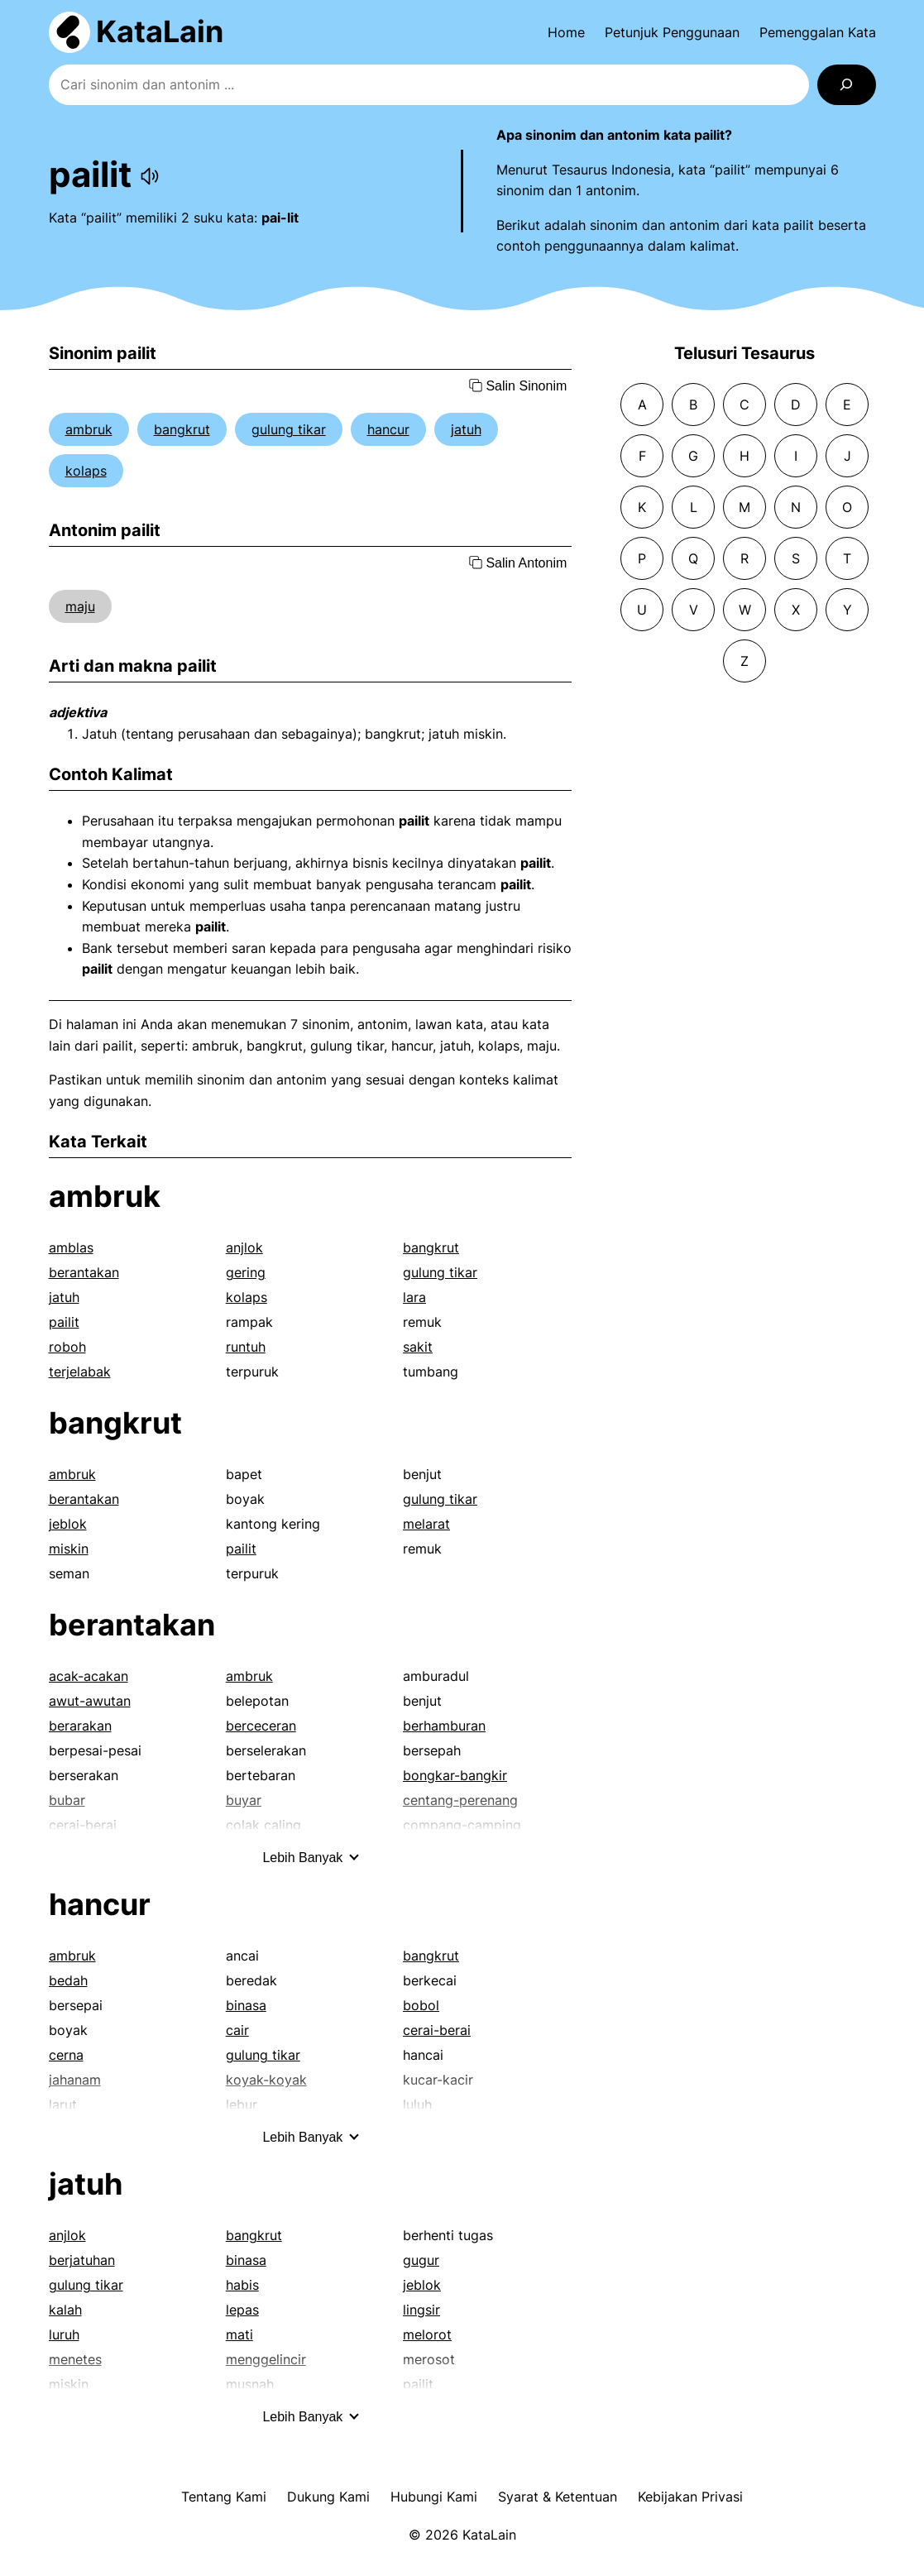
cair (237, 2030)
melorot (427, 2334)
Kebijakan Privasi (690, 2496)
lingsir (421, 2309)
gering (246, 1272)
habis (242, 2285)
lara (414, 1297)
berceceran (261, 1725)
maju (80, 606)
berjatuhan (82, 2260)
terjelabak (80, 1371)
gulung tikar (288, 429)
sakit (418, 1346)
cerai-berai (437, 2030)
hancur (388, 429)
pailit (64, 1322)
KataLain (159, 31)
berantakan (84, 1272)
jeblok (68, 1523)
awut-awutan (90, 1701)
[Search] (846, 85)
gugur (421, 2260)
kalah (65, 2309)
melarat (426, 1523)
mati (239, 2334)
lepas (242, 2309)
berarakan (80, 1725)
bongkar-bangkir (455, 1775)
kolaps (86, 470)
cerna (66, 2055)
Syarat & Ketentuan (557, 2496)
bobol (421, 2005)
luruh (64, 2334)
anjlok (244, 1247)
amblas (71, 1247)
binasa (246, 2005)
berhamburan (444, 1725)
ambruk (89, 429)
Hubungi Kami (433, 2496)
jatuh (466, 429)
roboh (67, 1346)
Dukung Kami (328, 2496)
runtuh (246, 1346)
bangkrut (182, 429)
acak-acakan (88, 1676)
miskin (69, 1548)
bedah (68, 1980)
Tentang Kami (223, 2496)
